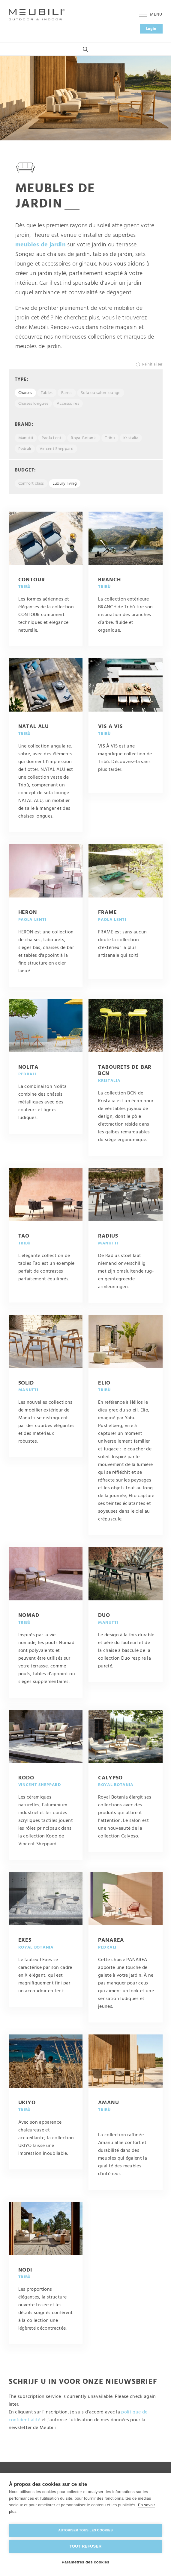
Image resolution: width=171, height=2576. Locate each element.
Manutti (25, 441)
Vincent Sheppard (57, 451)
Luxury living (64, 486)
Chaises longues (33, 407)
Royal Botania (84, 441)
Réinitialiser (152, 367)
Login (151, 29)
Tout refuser (85, 2546)
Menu (150, 14)
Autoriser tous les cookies (85, 2530)
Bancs (67, 396)
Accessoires (68, 407)
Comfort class (31, 486)
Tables (47, 396)
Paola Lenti (52, 441)
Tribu (110, 441)
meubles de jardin (40, 248)
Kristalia (130, 441)
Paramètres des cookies (86, 2562)
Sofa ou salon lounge (100, 396)
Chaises (25, 396)
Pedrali (24, 451)
